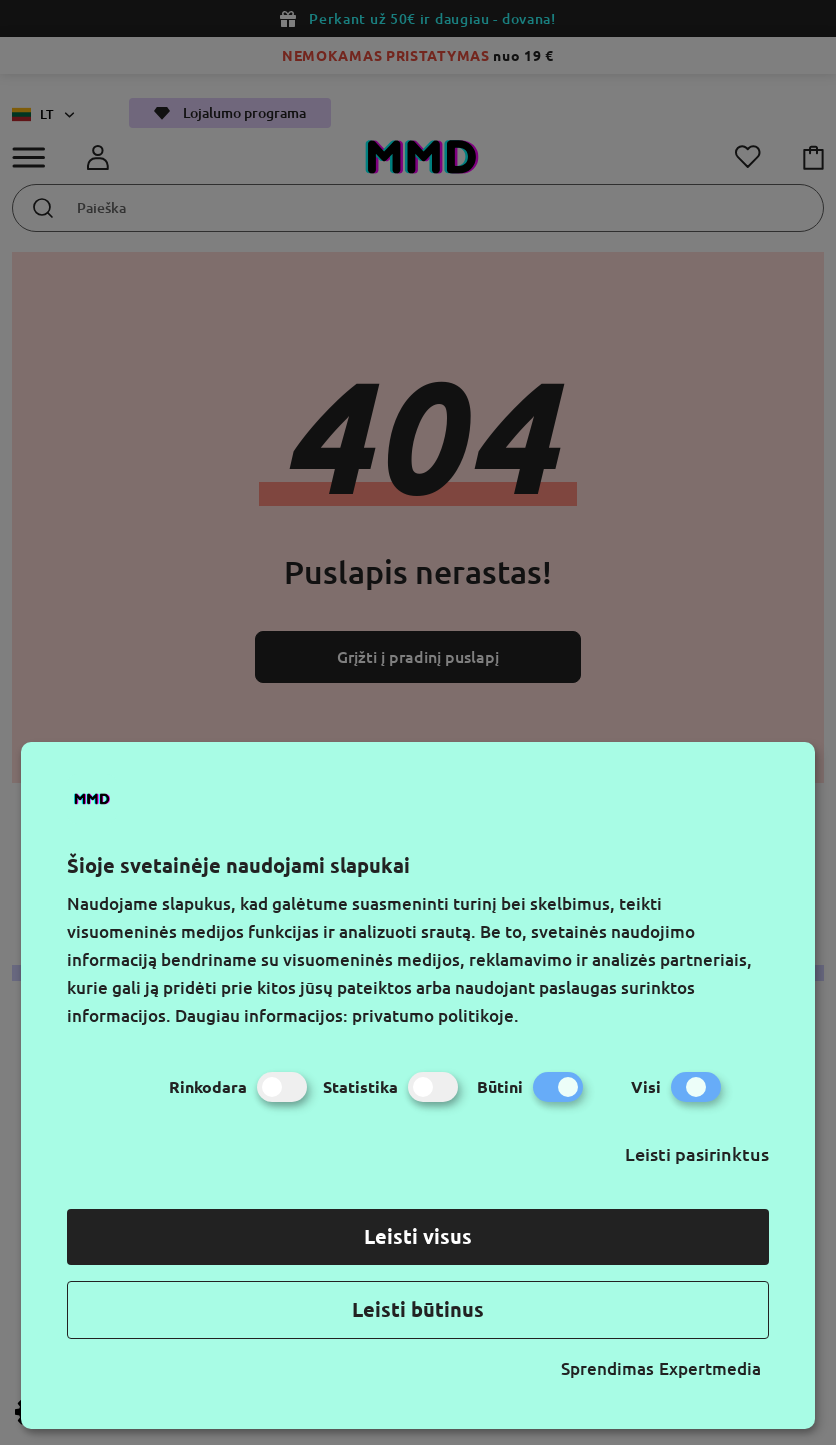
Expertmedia (710, 1368)
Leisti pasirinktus (697, 1154)
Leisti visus (418, 1236)
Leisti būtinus (418, 1309)
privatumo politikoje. (435, 1015)
